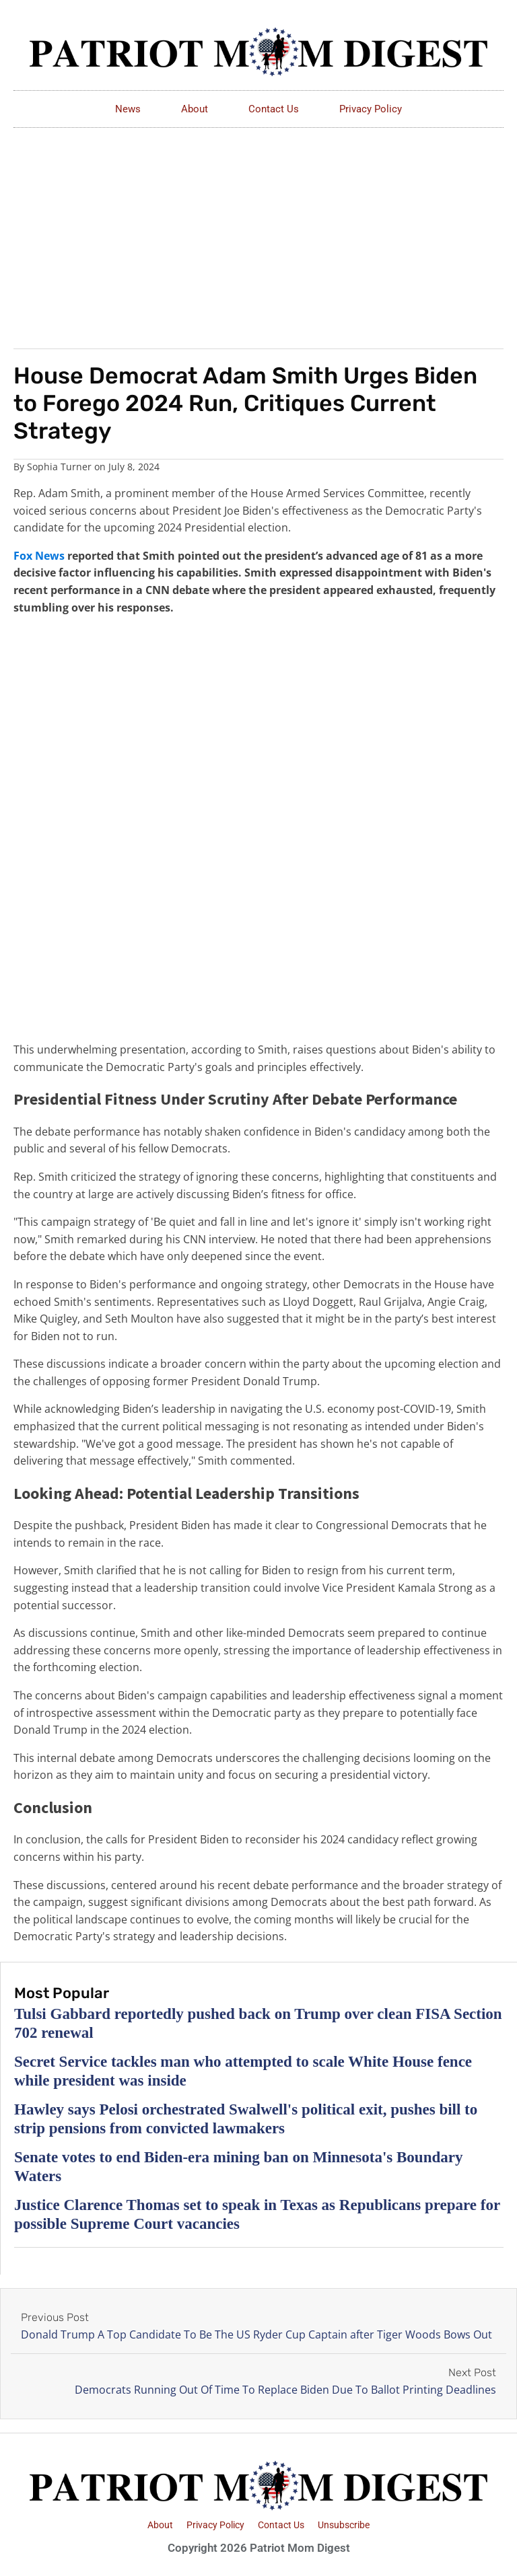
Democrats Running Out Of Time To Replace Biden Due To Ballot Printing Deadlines (285, 2389)
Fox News (39, 555)
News (128, 109)
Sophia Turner (59, 466)
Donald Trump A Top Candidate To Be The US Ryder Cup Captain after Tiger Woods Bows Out (256, 2334)
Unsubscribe (344, 2524)
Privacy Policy (370, 109)
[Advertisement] (258, 229)
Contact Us (273, 109)
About (194, 109)
